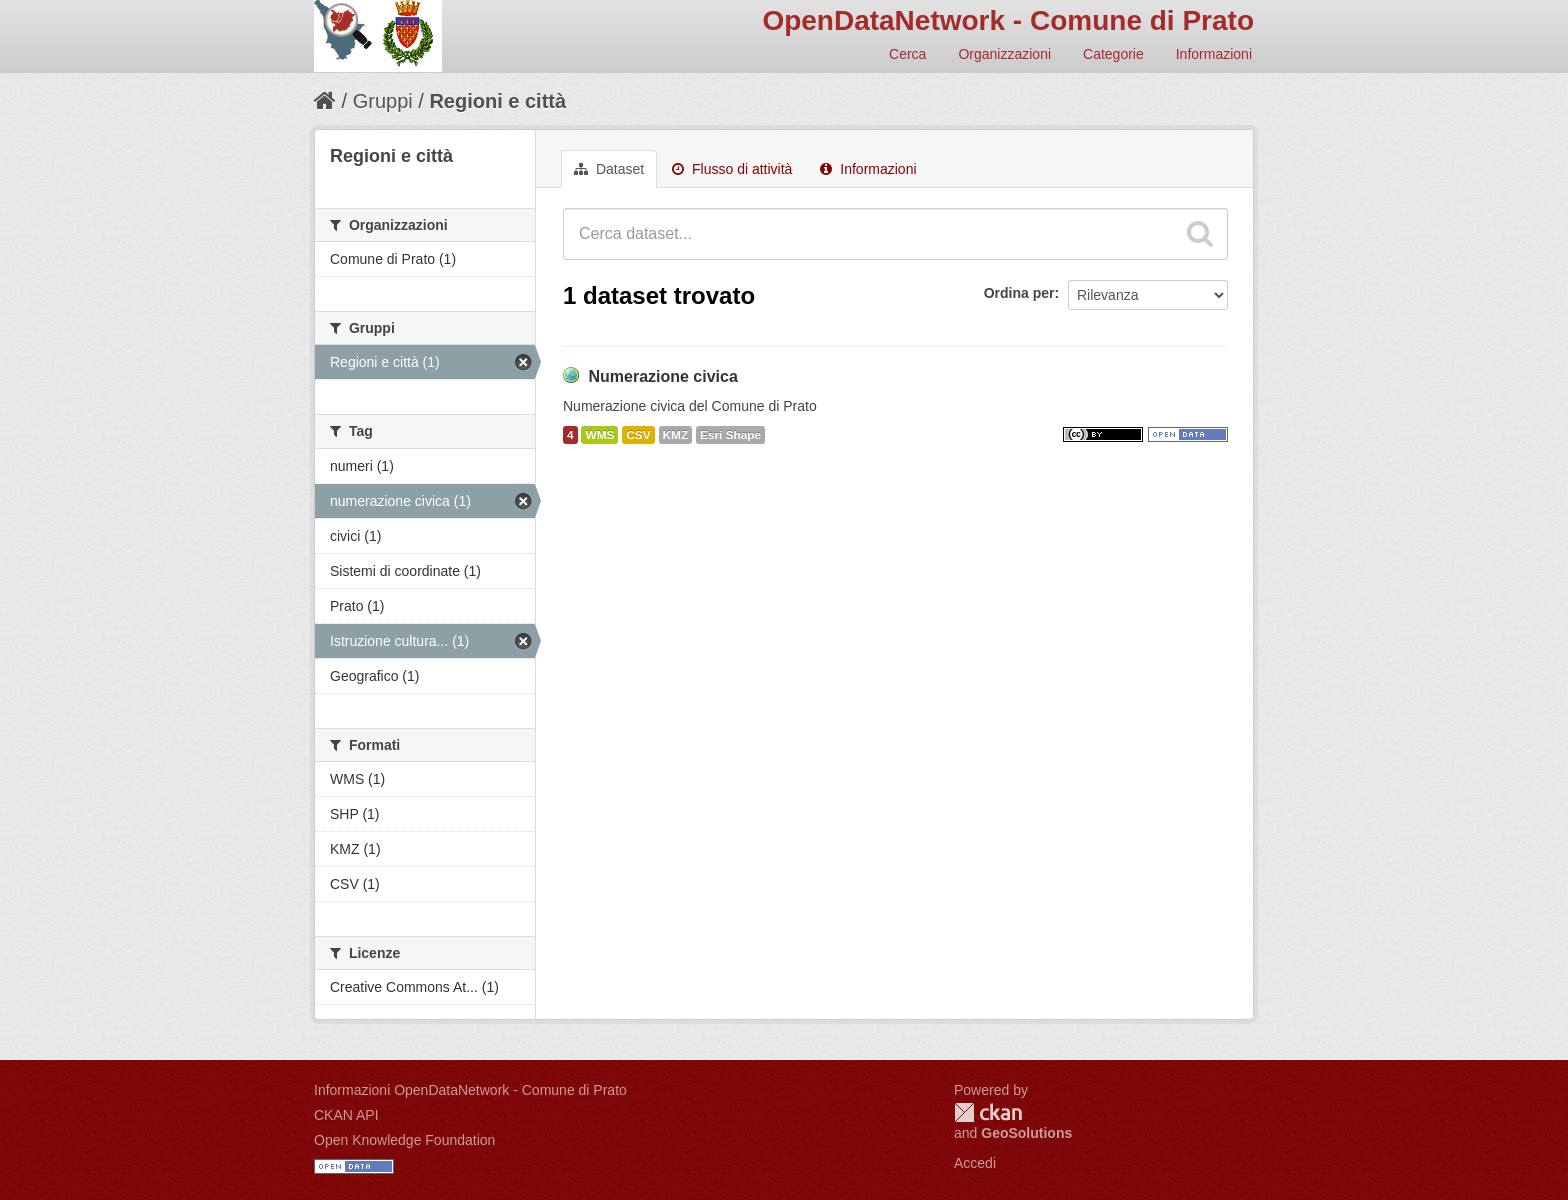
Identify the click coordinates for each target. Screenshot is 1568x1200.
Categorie (1113, 54)
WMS (599, 435)
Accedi (975, 1163)
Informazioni (1214, 54)
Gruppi (383, 101)
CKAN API (346, 1115)
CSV (638, 435)
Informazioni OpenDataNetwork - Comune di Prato (470, 1090)
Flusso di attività (732, 169)
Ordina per (1019, 293)
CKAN (988, 1112)
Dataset (609, 169)
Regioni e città (497, 101)
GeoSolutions (1026, 1133)
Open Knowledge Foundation (404, 1140)
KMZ (676, 435)
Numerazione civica (662, 376)
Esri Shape (730, 435)
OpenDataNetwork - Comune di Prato (1008, 20)
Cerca (907, 54)
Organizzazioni (1004, 54)
